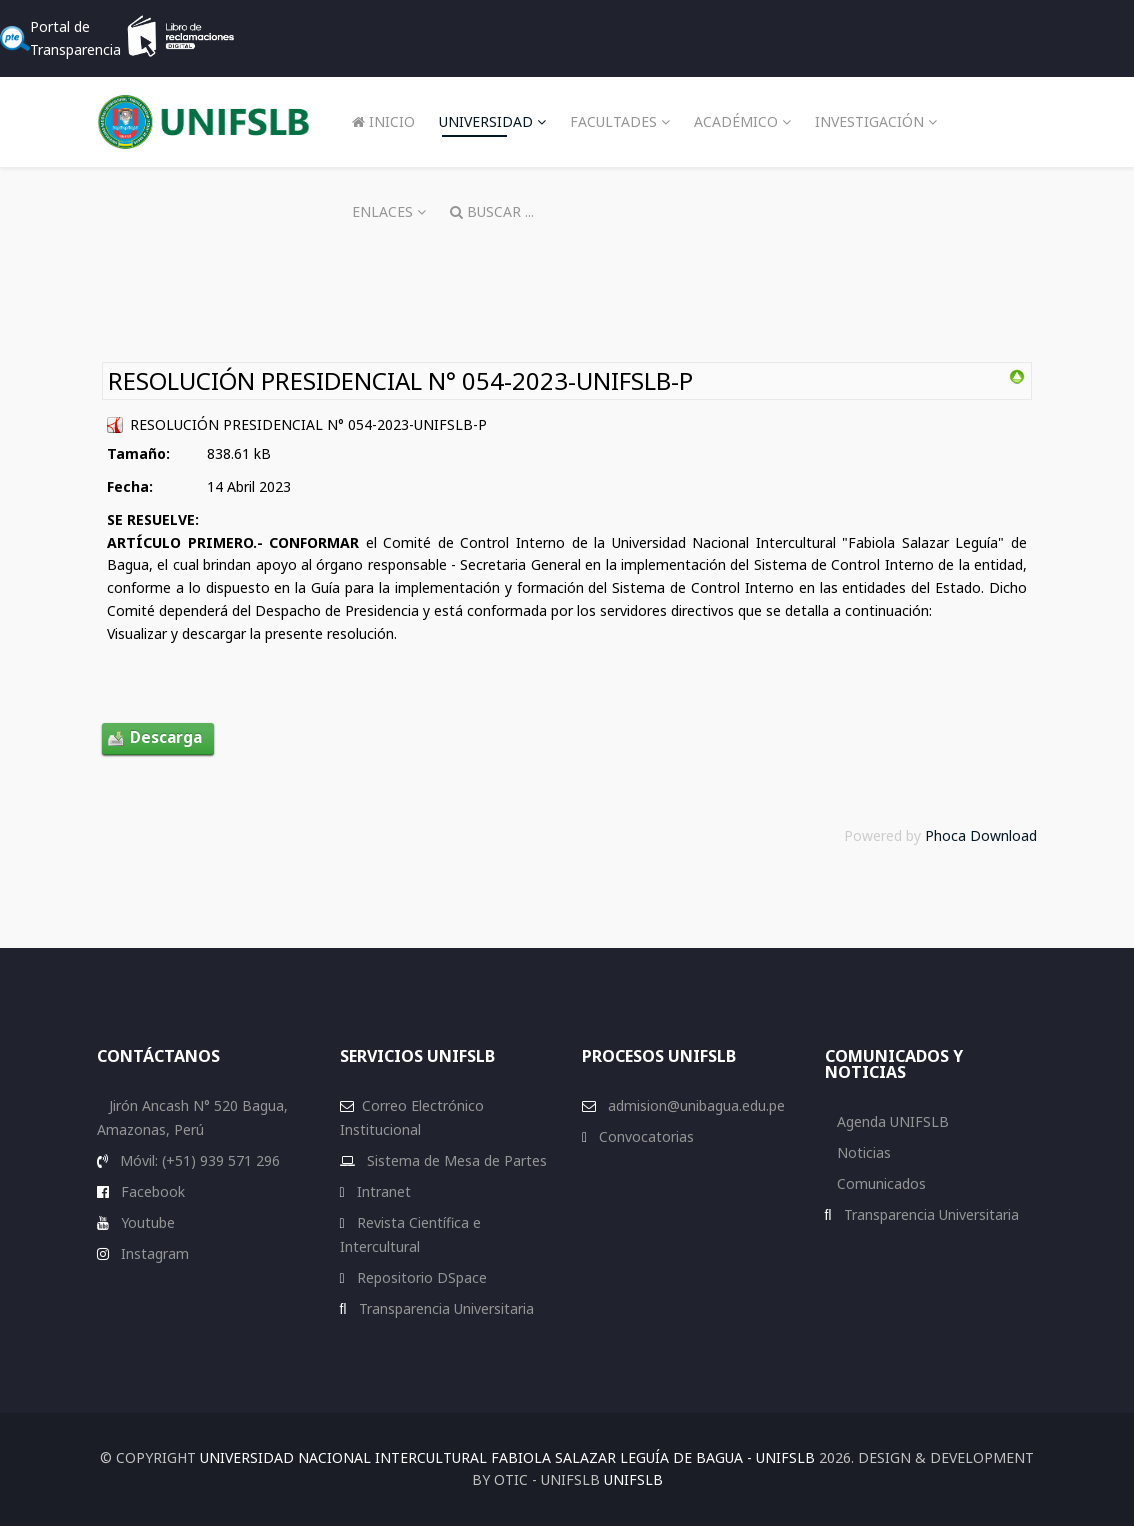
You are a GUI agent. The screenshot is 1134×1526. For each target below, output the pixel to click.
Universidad (486, 121)
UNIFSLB (633, 1479)
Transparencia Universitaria (444, 1308)
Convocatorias (644, 1136)
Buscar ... (492, 211)
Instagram (153, 1253)
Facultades (613, 121)
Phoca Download (981, 835)
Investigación (869, 121)
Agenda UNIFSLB (891, 1121)
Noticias (862, 1152)
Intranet (382, 1191)
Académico (736, 121)
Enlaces (382, 211)
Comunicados (879, 1183)
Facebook (151, 1191)
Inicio (383, 121)
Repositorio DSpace (422, 1277)
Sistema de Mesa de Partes (455, 1160)
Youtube (146, 1222)
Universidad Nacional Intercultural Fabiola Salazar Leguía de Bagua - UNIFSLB (507, 1457)
